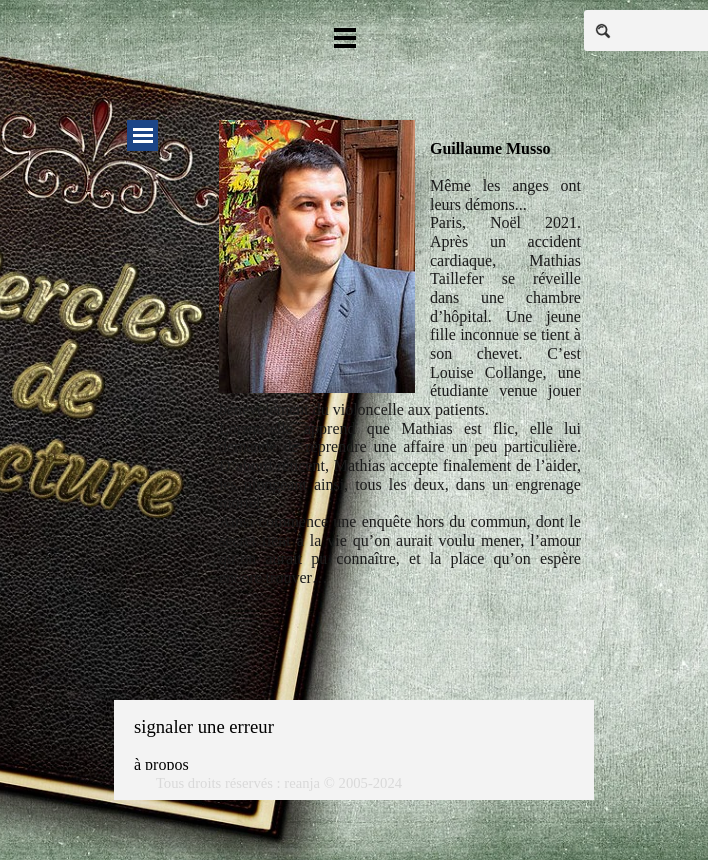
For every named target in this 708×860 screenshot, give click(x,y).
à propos (161, 764)
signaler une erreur (204, 726)
